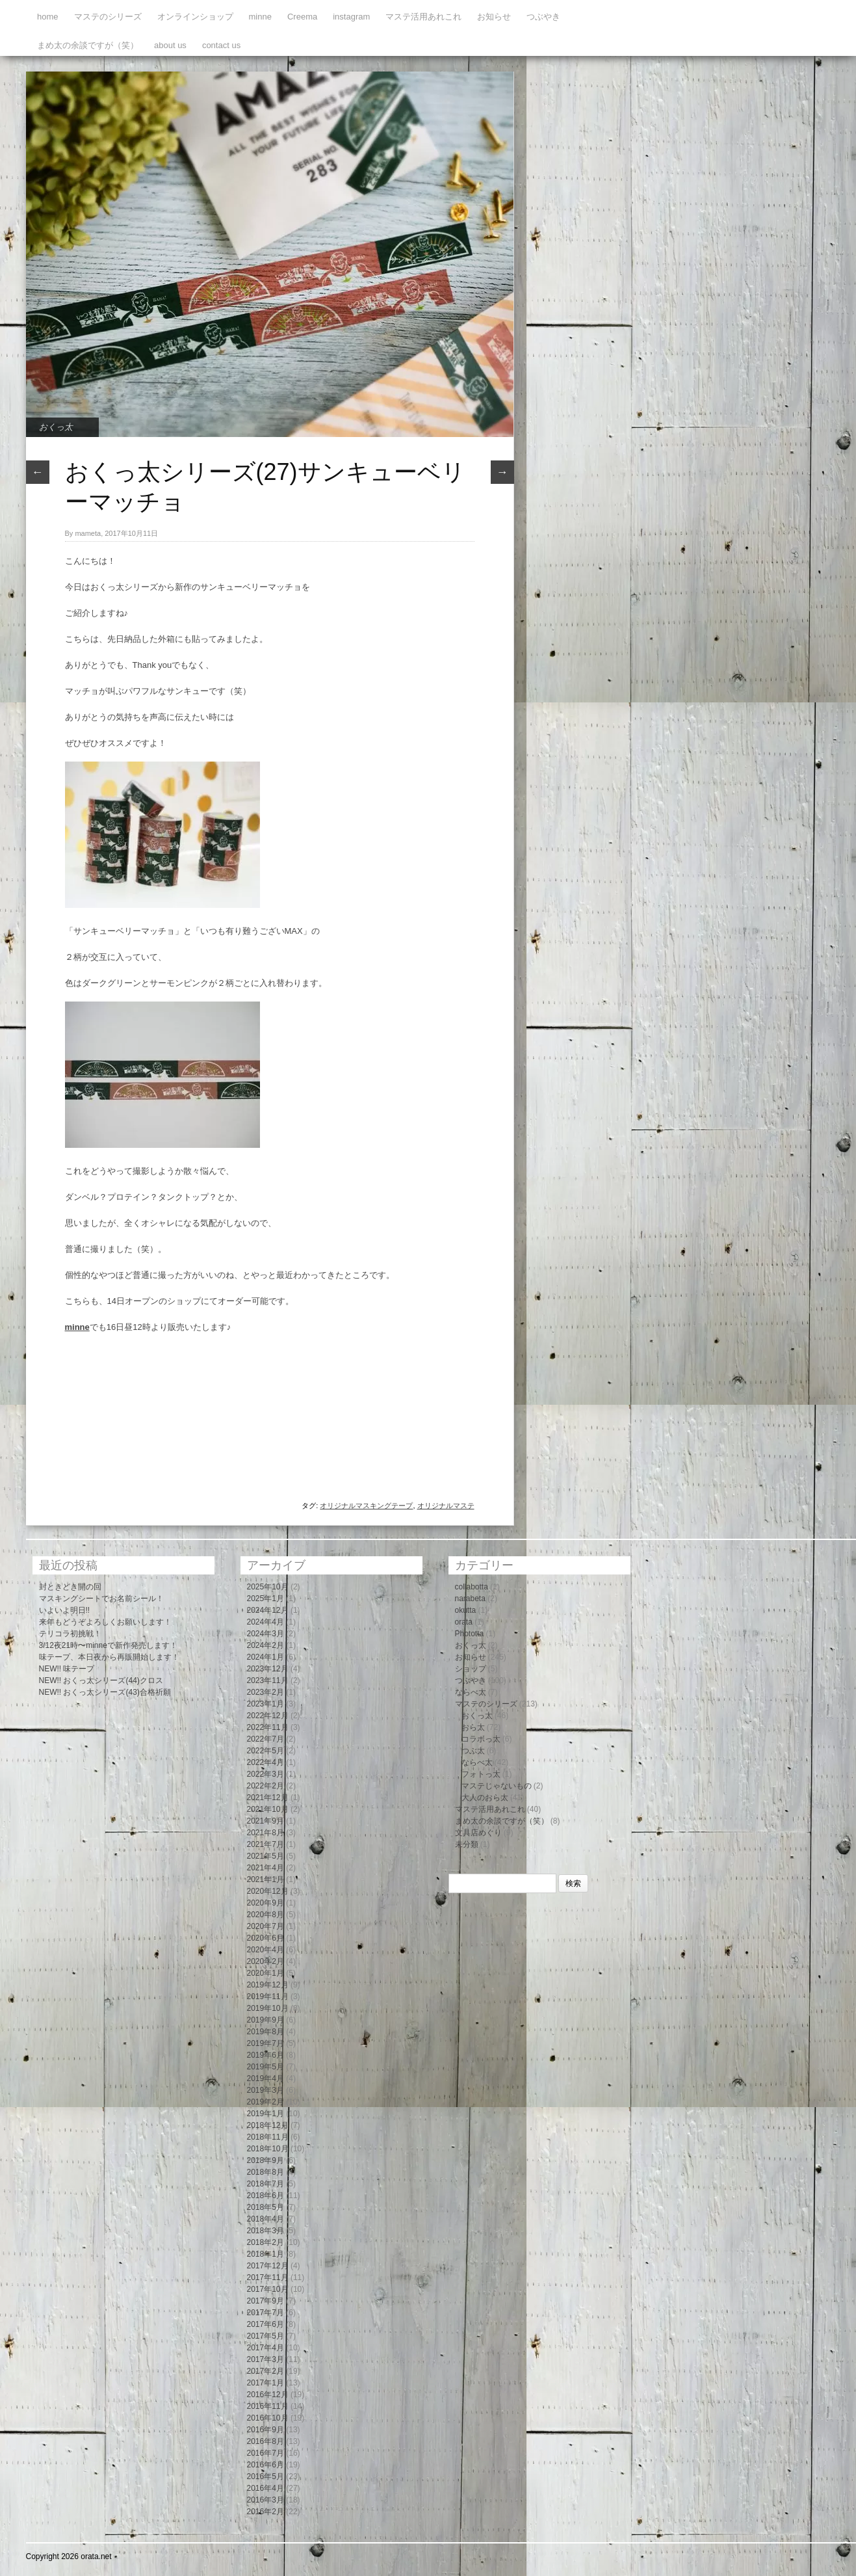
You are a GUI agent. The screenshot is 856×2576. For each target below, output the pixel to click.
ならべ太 (470, 1692)
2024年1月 (265, 1657)
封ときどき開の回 (70, 1586)
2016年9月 (265, 2429)
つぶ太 (473, 1750)
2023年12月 (268, 1668)
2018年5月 (265, 2207)
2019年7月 (265, 2043)
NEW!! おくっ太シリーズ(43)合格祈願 (105, 1692)
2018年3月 (265, 2230)
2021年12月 (268, 1797)
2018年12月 (268, 2125)
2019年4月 (265, 2078)
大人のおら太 (484, 1797)
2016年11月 (268, 2406)
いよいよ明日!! (64, 1610)
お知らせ (494, 16)
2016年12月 (268, 2394)
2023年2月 (265, 1692)
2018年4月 (265, 2219)
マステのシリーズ (108, 16)
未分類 (466, 1844)
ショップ (470, 1668)
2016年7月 (265, 2453)
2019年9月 (265, 2020)
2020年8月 (265, 1914)
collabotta (471, 1586)
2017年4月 (265, 2347)
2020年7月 (265, 1926)
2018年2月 (265, 2242)
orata (464, 1622)
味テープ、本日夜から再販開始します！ (109, 1657)
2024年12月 (268, 1610)
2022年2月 (265, 1785)
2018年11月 (268, 2137)
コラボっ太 (480, 1739)
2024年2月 (265, 1645)
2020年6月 (265, 1938)
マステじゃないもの (496, 1785)
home (47, 16)
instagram (351, 16)
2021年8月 (265, 1832)
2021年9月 (265, 1821)
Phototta (469, 1633)
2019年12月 (268, 1984)
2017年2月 (265, 2371)
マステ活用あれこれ (423, 16)
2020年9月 (265, 1902)
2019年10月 (268, 2008)
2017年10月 (268, 2289)
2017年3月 (265, 2359)
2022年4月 (265, 1762)
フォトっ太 (480, 1774)
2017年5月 (265, 2336)
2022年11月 (268, 1727)
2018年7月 (265, 2183)
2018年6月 (265, 2195)
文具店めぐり (478, 1832)
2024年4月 (265, 1622)
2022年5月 (265, 1750)
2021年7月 (265, 1844)
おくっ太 (56, 427)
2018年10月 (268, 2148)
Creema (302, 16)
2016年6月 (265, 2464)
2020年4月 (265, 1949)
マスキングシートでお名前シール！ (101, 1598)
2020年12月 (268, 1891)
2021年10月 (268, 1809)
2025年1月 (265, 1598)
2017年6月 (265, 2324)
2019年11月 (268, 1996)
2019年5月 (265, 2066)
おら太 (473, 1727)
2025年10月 (268, 1586)
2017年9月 (265, 2300)
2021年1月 (265, 1879)
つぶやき (543, 16)
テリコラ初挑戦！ (70, 1633)
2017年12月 (268, 2265)
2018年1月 (265, 2254)
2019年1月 (265, 2113)
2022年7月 (265, 1739)
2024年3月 (265, 1633)
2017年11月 (268, 2277)
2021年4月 (265, 1867)
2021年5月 (265, 1856)
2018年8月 (265, 2172)
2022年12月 (268, 1715)
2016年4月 (265, 2488)
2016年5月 (265, 2476)
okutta (465, 1610)
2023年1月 (265, 1703)
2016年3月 (265, 2499)
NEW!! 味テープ (67, 1668)
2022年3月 (265, 1774)
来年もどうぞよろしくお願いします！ (105, 1622)
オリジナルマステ (445, 1505)
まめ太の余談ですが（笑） (87, 45)
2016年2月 (265, 2511)
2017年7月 (265, 2312)
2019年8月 (265, 2031)
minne (260, 16)
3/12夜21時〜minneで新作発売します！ (108, 1645)
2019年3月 (265, 2090)
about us (170, 45)
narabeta (470, 1598)
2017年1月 (265, 2382)
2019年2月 (265, 2101)
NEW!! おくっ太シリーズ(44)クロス (101, 1680)
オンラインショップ (195, 16)
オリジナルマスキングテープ (366, 1505)
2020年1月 (265, 1973)
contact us (221, 45)
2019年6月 (265, 2055)
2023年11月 (268, 1680)
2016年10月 (268, 2418)
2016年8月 (265, 2441)
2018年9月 (265, 2160)
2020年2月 (265, 1961)
